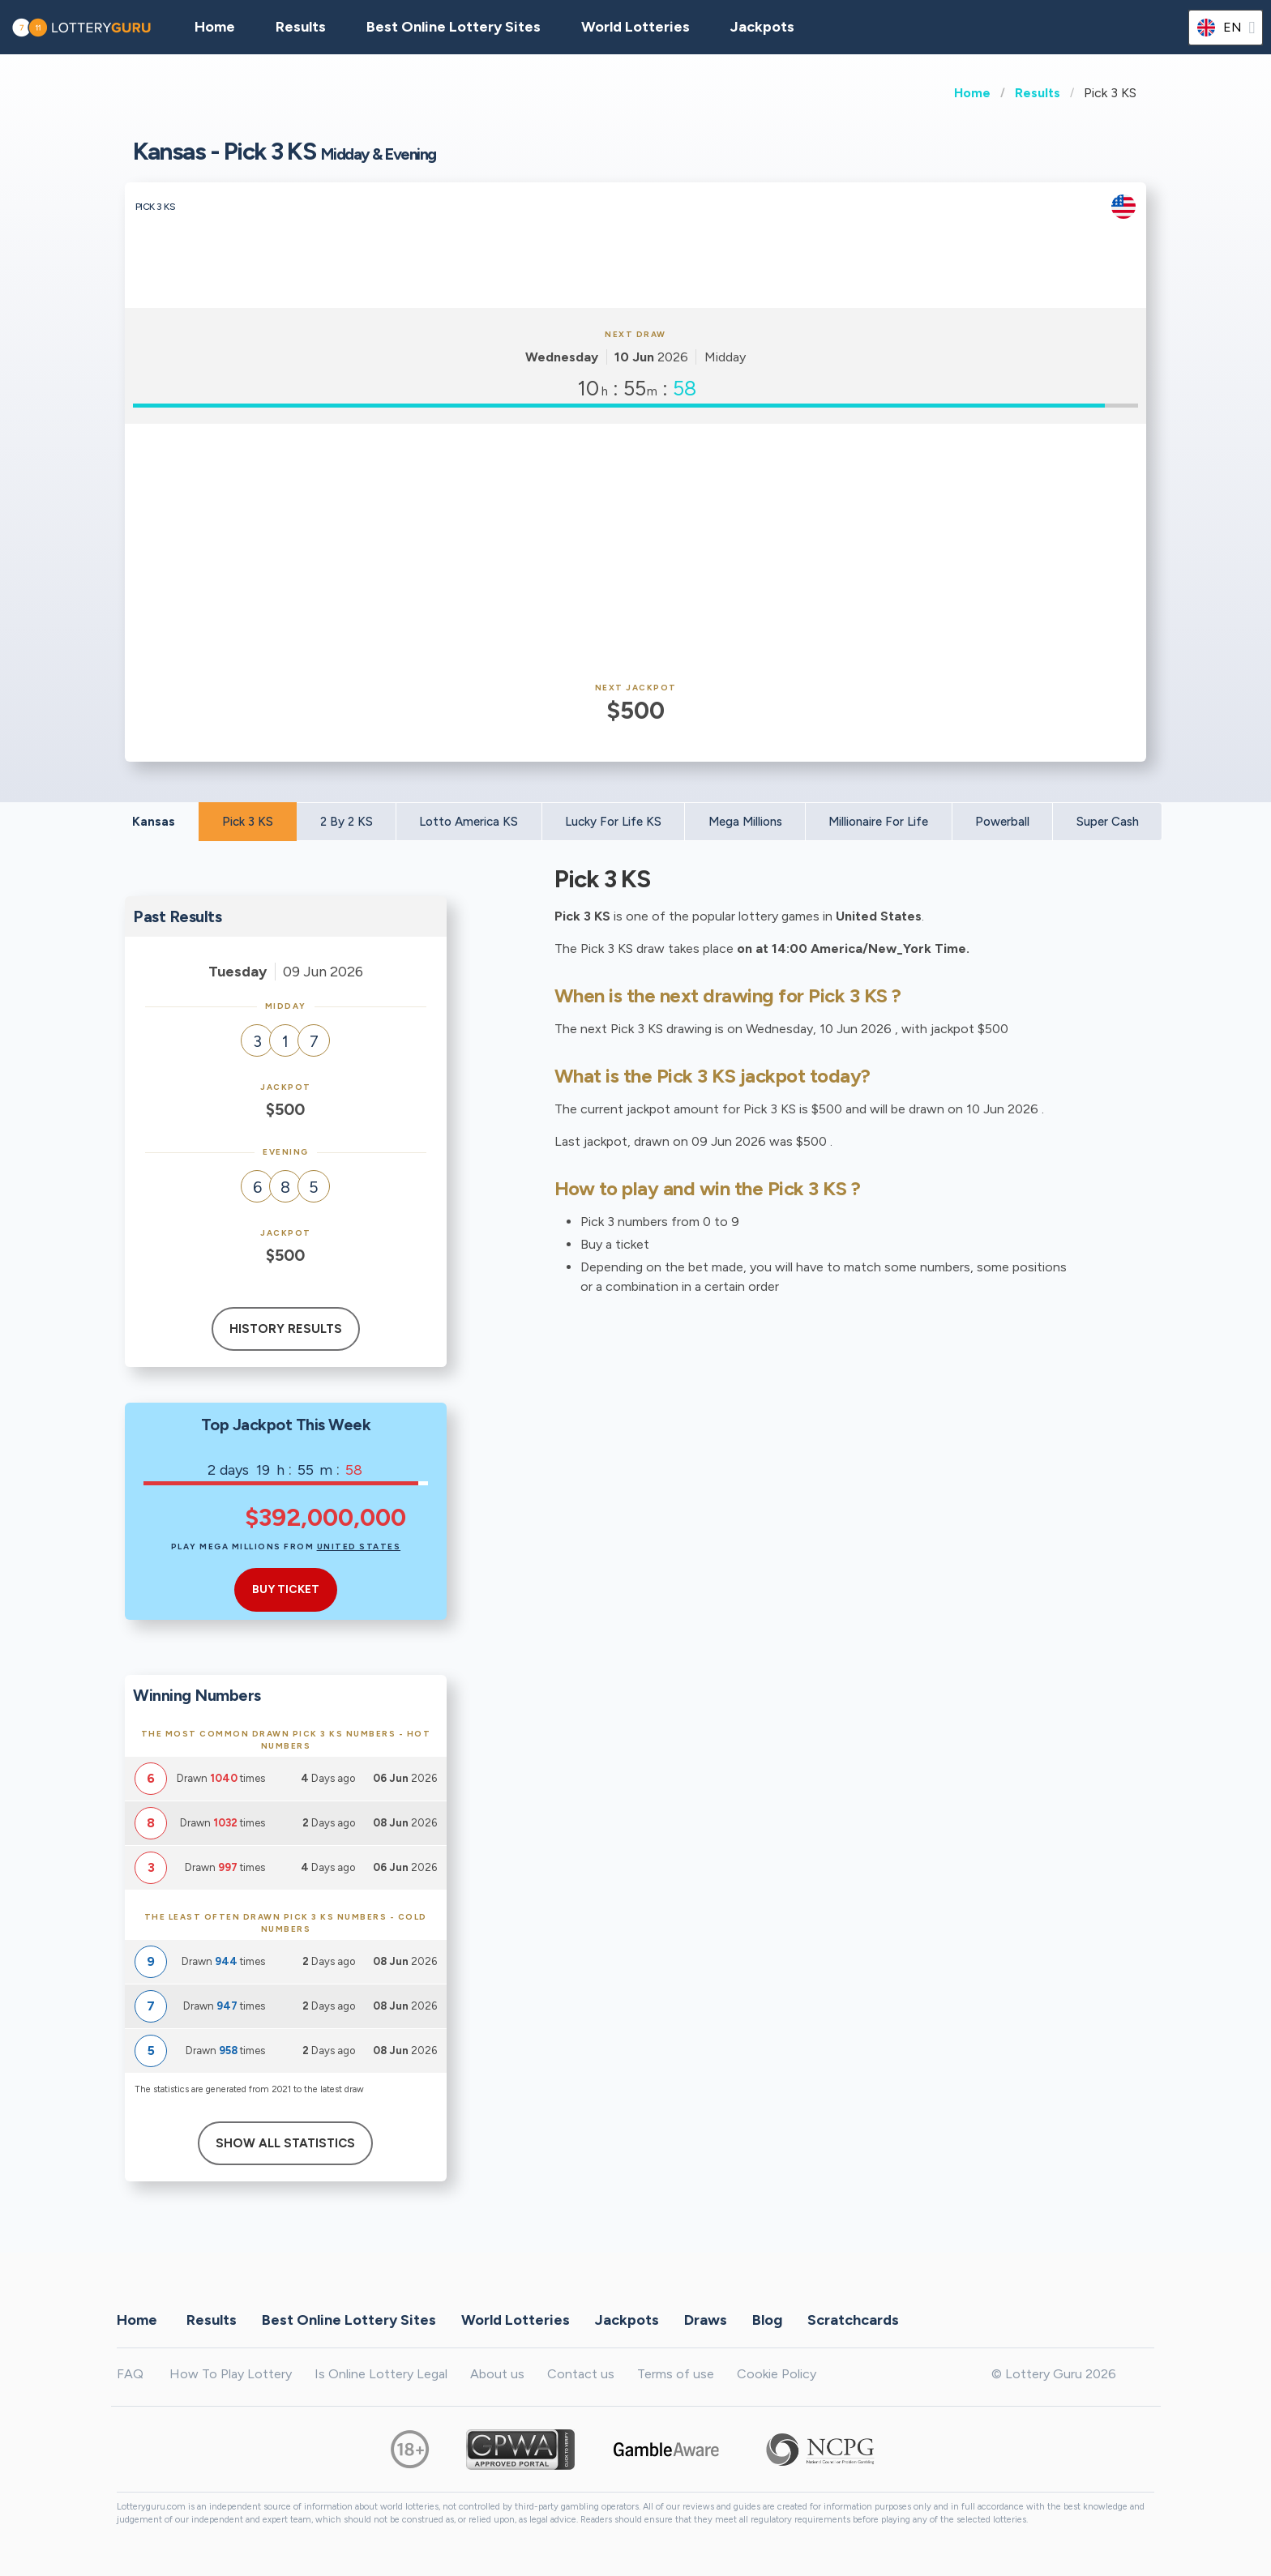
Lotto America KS (468, 821)
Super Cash (1107, 821)
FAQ (130, 2374)
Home (972, 92)
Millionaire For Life (878, 821)
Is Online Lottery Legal (381, 2374)
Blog (767, 2320)
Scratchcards (853, 2320)
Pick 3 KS (247, 821)
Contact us (580, 2374)
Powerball (1002, 821)
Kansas (153, 821)
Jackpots (762, 27)
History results (285, 1329)
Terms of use (675, 2374)
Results (1037, 92)
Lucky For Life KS (613, 821)
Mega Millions (745, 821)
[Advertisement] (635, 553)
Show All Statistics (285, 2143)
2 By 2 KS (346, 821)
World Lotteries (635, 27)
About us (497, 2374)
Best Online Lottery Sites (453, 27)
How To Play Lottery (230, 2374)
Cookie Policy (776, 2374)
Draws (705, 2320)
